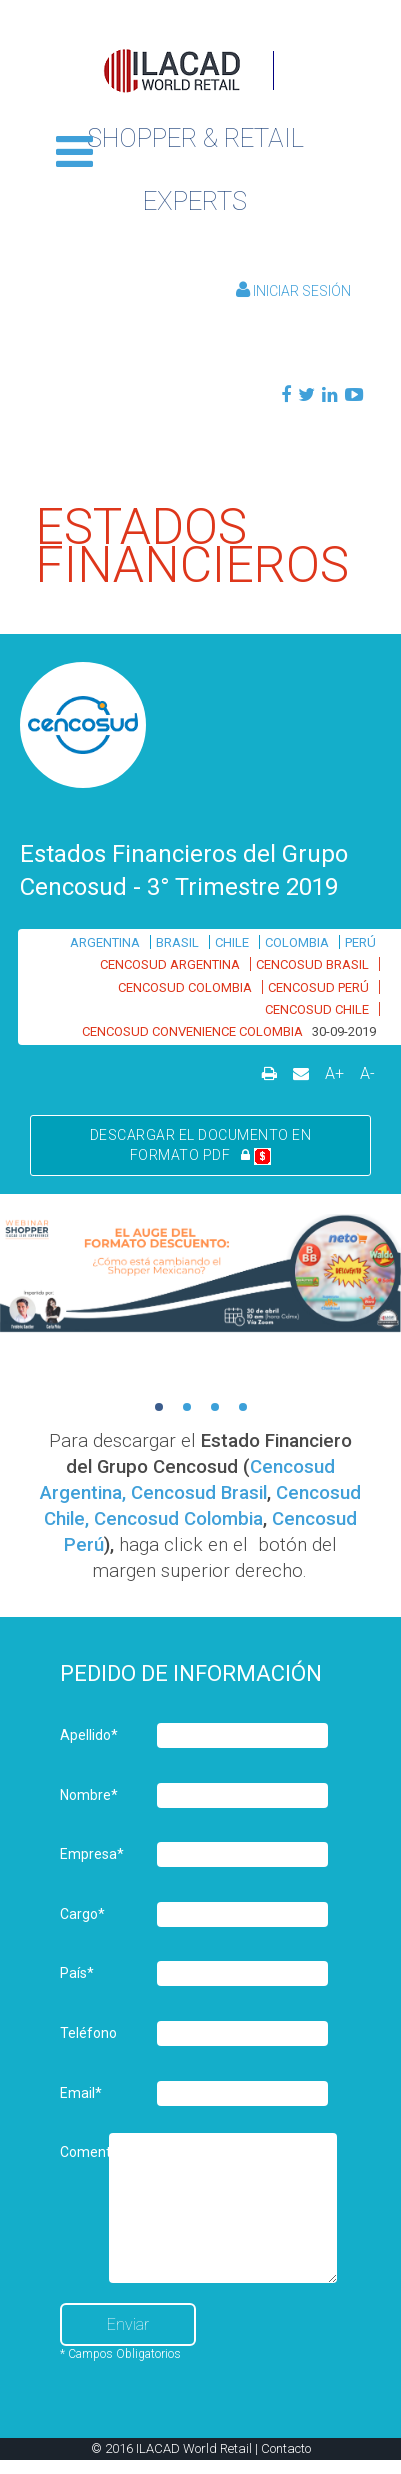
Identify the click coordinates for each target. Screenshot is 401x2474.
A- (367, 1073)
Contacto (286, 2448)
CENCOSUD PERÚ (318, 987)
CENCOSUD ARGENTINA (170, 964)
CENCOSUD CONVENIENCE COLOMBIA (192, 1031)
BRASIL (177, 942)
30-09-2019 (344, 1031)
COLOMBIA (297, 942)
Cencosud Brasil (199, 1493)
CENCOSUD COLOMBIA (185, 987)
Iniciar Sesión (293, 291)
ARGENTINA (105, 942)
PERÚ (360, 942)
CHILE (232, 942)
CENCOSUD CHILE (317, 1009)
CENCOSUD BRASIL (312, 964)
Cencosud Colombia (178, 1519)
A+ (334, 1073)
